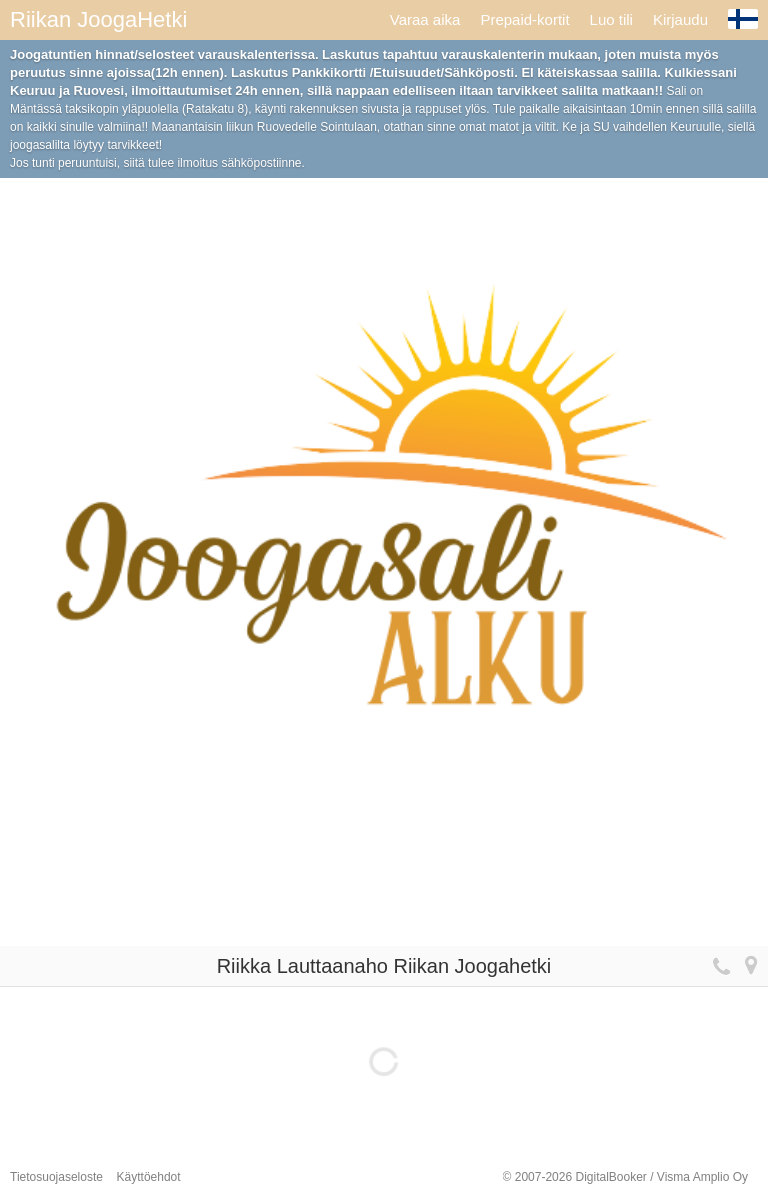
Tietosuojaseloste (56, 1177)
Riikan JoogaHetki (98, 19)
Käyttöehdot (149, 1177)
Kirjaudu (680, 19)
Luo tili (611, 19)
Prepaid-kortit (524, 19)
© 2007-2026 (625, 1177)
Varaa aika (425, 19)
